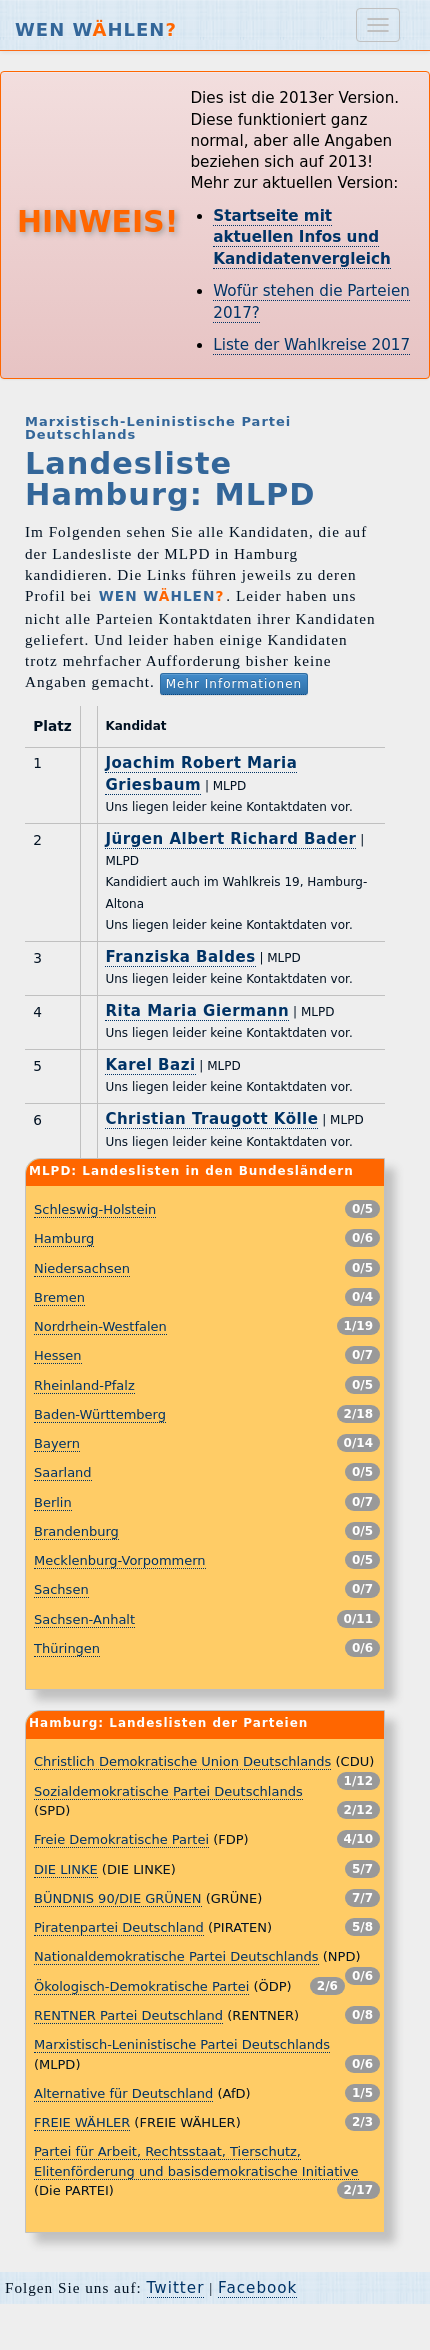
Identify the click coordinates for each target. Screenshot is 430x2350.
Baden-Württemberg (100, 1414)
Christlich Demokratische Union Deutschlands (182, 1761)
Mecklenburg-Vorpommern (120, 1560)
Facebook (257, 2288)
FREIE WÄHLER (82, 2122)
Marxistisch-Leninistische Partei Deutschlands (182, 2044)
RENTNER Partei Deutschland (128, 2015)
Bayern (57, 1443)
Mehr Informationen (234, 684)
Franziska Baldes (180, 957)
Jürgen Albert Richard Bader (230, 839)
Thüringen (67, 1648)
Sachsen (61, 1589)
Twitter (176, 2288)
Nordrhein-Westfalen (100, 1326)
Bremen (59, 1297)
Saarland (63, 1472)
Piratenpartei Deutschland (119, 1927)
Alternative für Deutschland (123, 2093)
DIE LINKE (66, 1869)
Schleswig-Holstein (95, 1209)
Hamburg (64, 1238)
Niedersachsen (82, 1268)
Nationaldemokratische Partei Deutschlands (176, 1956)
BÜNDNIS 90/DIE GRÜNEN (118, 1898)
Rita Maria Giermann (197, 1011)
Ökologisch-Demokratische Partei (141, 1986)
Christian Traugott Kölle (211, 1119)
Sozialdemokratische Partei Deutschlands (168, 1791)
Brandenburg (76, 1531)
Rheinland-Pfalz (84, 1385)
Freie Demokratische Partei (121, 1839)
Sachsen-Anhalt (84, 1619)
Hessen (58, 1355)
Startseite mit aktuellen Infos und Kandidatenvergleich (302, 237)
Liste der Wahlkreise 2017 (311, 345)
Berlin (53, 1502)
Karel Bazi (150, 1065)
